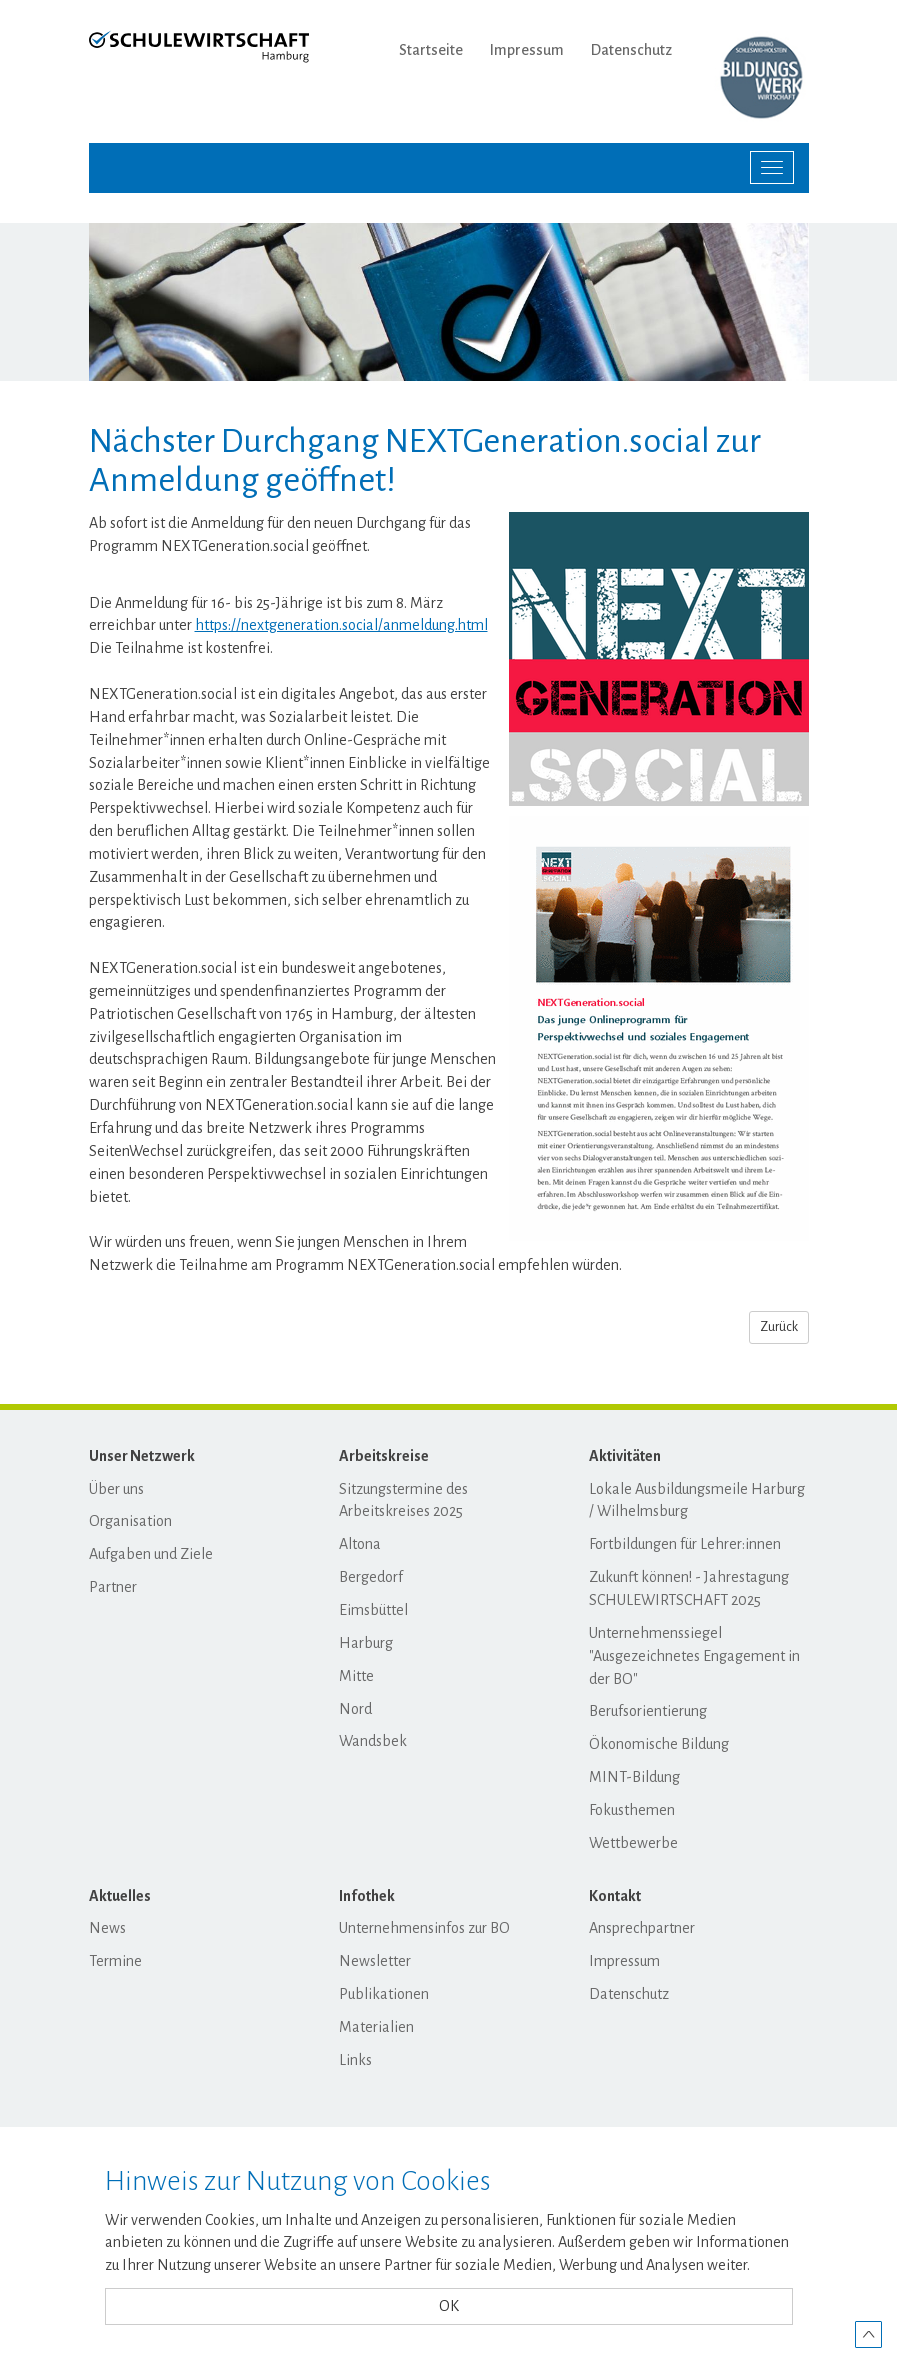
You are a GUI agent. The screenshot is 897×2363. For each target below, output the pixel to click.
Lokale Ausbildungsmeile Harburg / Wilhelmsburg (697, 1500)
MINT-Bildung (634, 1777)
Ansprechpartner (642, 1928)
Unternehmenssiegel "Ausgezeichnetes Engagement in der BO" (694, 1656)
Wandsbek (373, 1741)
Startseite (431, 50)
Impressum (527, 50)
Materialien (376, 2027)
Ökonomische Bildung (659, 1744)
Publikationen (384, 1994)
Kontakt (615, 1896)
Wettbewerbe (633, 1843)
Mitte (356, 1676)
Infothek (367, 1896)
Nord (355, 1709)
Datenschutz (631, 50)
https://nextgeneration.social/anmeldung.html (341, 625)
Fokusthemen (632, 1810)
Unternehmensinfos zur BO (424, 1928)
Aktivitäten (625, 1456)
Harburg (366, 1643)
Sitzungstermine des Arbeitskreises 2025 (403, 1500)
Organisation (130, 1521)
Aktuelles (120, 1896)
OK (449, 2306)
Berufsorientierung (648, 1711)
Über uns (116, 1489)
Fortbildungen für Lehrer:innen (685, 1544)
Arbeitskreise (384, 1456)
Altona (360, 1544)
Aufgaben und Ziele (151, 1554)
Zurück (779, 1327)
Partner (113, 1587)
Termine (115, 1961)
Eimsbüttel (373, 1610)
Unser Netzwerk (142, 1456)
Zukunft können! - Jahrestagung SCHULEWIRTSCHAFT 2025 (689, 1588)
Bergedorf (371, 1577)
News (107, 1928)
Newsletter (375, 1961)
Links (355, 2060)
